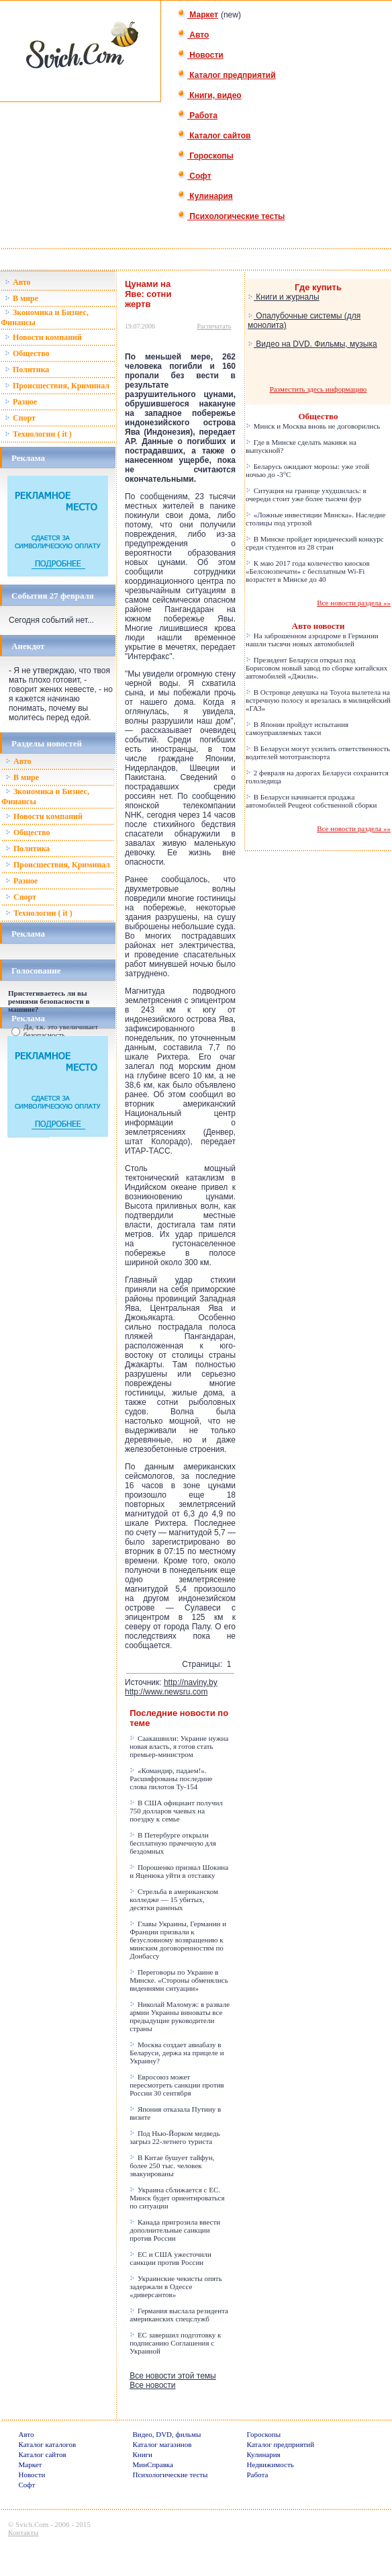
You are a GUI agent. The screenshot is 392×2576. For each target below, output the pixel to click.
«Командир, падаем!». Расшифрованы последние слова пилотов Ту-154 (171, 1778)
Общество (27, 353)
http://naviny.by (190, 1682)
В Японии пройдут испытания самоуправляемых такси (297, 728)
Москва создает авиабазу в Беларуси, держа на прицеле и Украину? (177, 2053)
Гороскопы (205, 156)
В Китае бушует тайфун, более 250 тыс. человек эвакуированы (172, 2165)
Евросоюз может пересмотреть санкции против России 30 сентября (177, 2085)
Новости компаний (43, 337)
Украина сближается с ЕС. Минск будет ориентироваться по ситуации (177, 2198)
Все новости (152, 2385)
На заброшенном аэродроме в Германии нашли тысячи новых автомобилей (312, 640)
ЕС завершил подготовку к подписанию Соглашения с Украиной (175, 2343)
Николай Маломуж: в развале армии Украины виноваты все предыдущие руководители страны (180, 2016)
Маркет (197, 14)
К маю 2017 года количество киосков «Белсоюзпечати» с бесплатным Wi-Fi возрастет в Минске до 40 (308, 571)
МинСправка (153, 2464)
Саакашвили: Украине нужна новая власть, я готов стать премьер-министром (179, 1746)
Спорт (20, 418)
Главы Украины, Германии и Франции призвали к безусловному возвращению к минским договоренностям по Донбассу (178, 1940)
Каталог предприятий (226, 75)
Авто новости (318, 626)
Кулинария (205, 196)
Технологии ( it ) (38, 434)
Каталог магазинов (162, 2444)
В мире (21, 298)
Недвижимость (270, 2464)
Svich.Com (31, 2524)
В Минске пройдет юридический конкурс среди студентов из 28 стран (315, 543)
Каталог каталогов (48, 2444)
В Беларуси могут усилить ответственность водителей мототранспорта (318, 752)
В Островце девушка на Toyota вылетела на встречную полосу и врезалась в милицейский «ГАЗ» (318, 700)
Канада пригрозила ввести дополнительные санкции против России (175, 2230)
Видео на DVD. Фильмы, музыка (312, 344)
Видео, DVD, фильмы (167, 2434)
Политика (27, 369)
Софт (194, 176)
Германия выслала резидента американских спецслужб (179, 2315)
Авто (193, 35)
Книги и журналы (284, 297)
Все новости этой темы (173, 2375)
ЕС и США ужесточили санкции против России (170, 2258)
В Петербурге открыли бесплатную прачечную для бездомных (173, 1843)
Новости (200, 55)
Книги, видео (209, 95)
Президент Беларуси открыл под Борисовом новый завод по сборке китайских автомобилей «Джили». (316, 668)
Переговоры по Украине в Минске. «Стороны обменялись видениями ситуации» (179, 1980)
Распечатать (214, 326)
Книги (143, 2454)
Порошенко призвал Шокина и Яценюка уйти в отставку (179, 1871)
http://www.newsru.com (166, 1692)
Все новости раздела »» (354, 603)
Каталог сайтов (213, 135)
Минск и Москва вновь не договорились (313, 426)
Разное (21, 401)
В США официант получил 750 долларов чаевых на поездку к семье (176, 1811)
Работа (197, 115)
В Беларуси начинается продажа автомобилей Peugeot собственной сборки (311, 801)
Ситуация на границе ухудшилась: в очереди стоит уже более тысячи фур (306, 494)
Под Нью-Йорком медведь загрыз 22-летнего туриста (175, 2137)
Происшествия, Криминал (57, 385)
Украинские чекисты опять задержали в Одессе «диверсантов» (176, 2286)
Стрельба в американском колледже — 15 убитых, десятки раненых (174, 1899)
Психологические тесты (231, 216)
